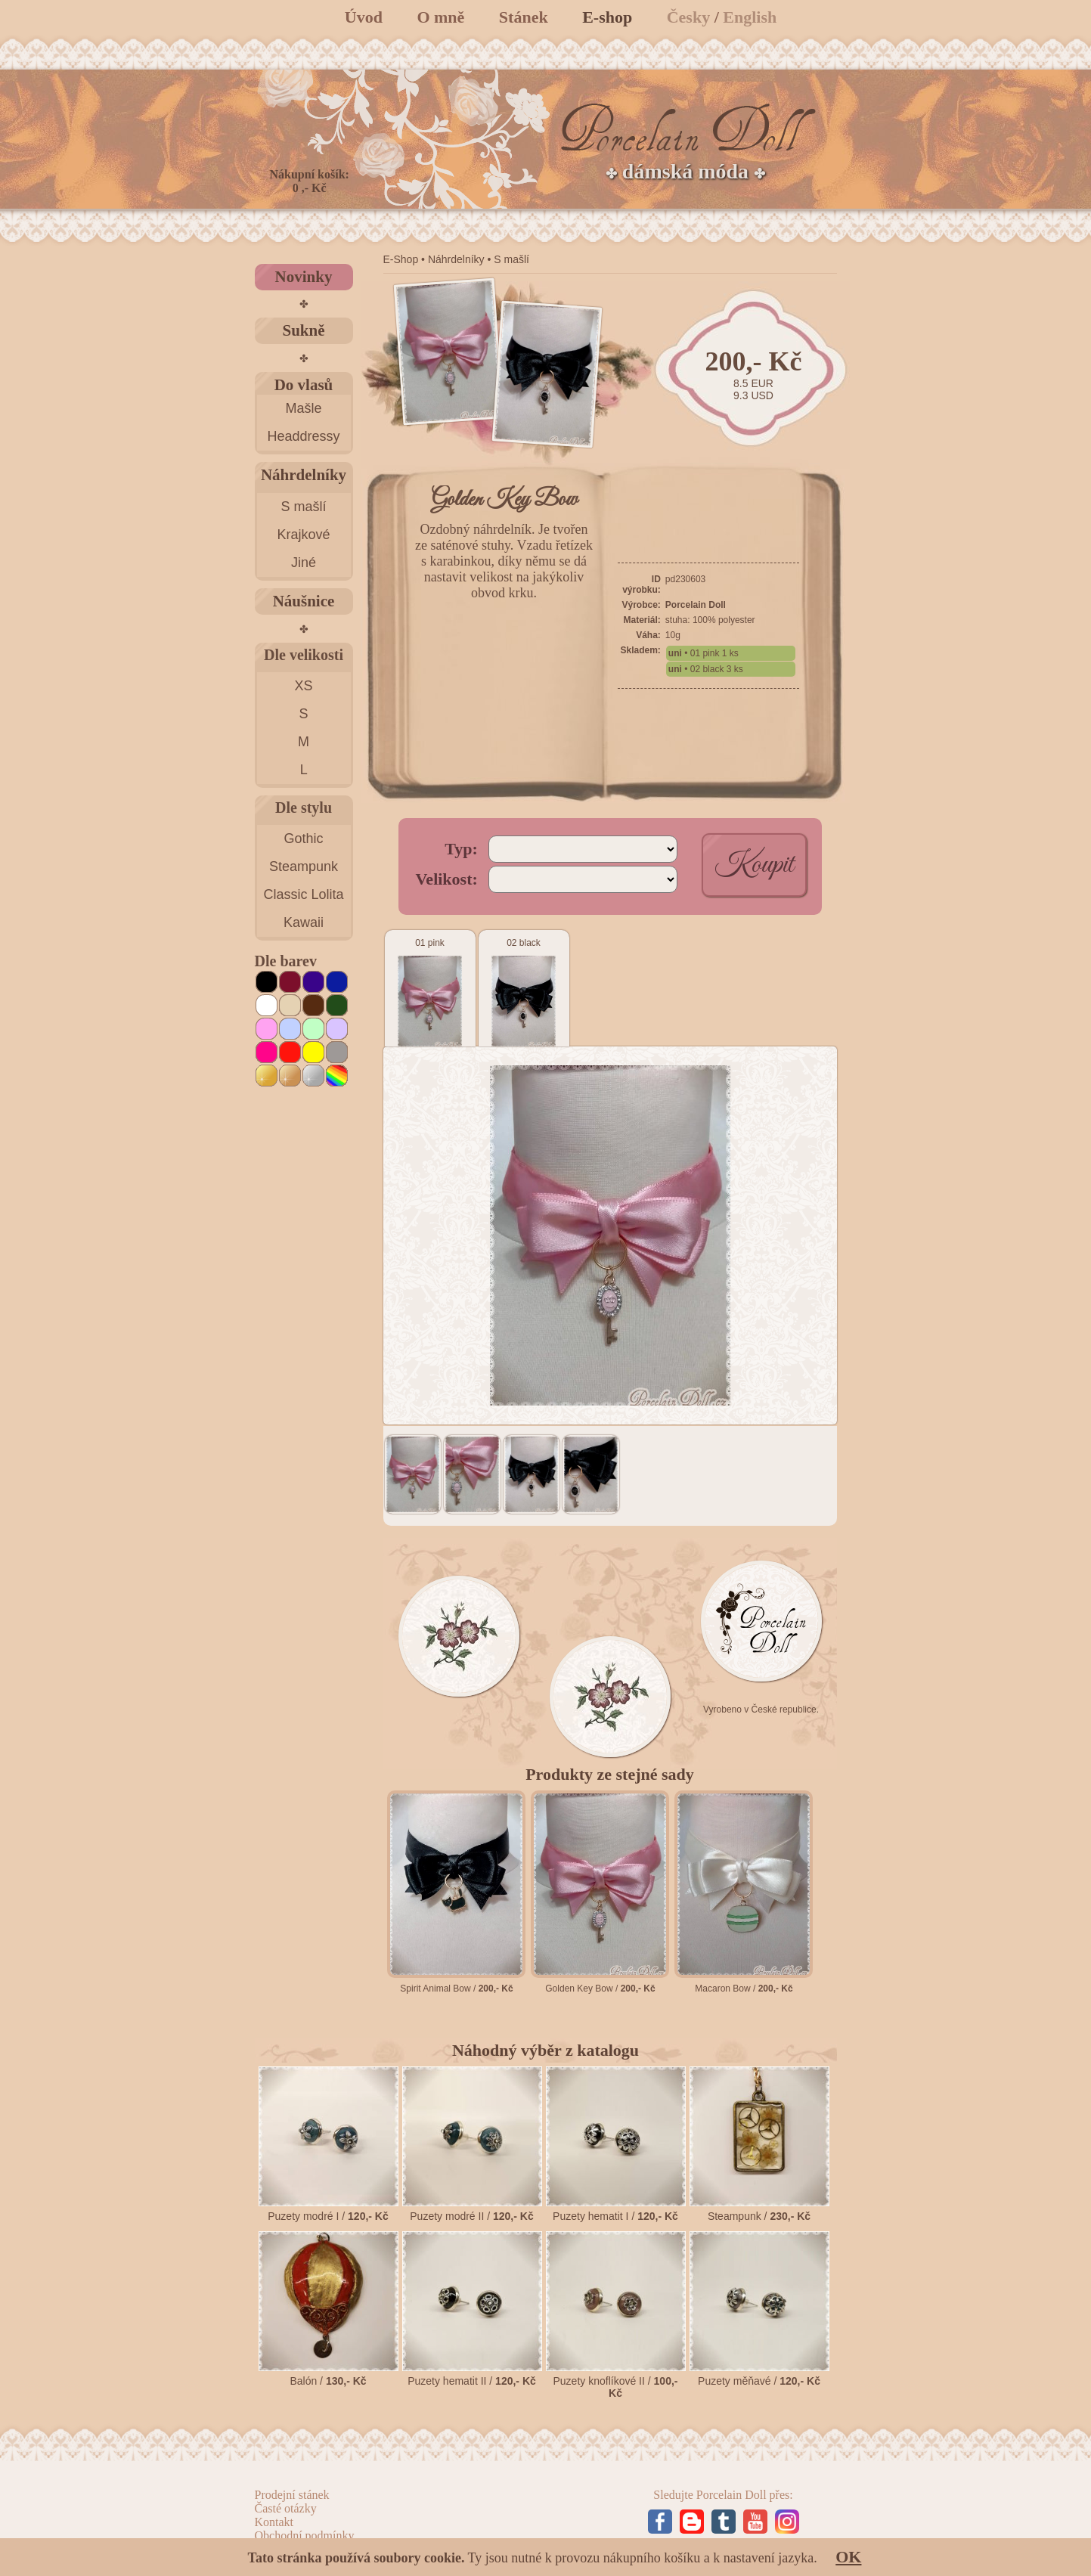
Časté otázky (286, 2508)
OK (848, 2556)
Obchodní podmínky (305, 2535)
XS (303, 685)
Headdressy (303, 436)
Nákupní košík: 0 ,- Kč (309, 181)
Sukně (303, 330)
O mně (440, 17)
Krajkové (303, 534)
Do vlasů (303, 385)
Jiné (303, 562)
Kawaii (304, 922)
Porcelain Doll (695, 605)
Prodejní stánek (292, 2494)
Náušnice (304, 601)
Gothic (303, 838)
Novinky (304, 277)
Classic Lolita (303, 894)
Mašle (303, 408)
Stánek (523, 17)
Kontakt (274, 2522)
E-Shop (401, 259)
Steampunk (303, 866)
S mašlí (303, 506)
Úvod (364, 17)
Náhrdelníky (303, 475)
